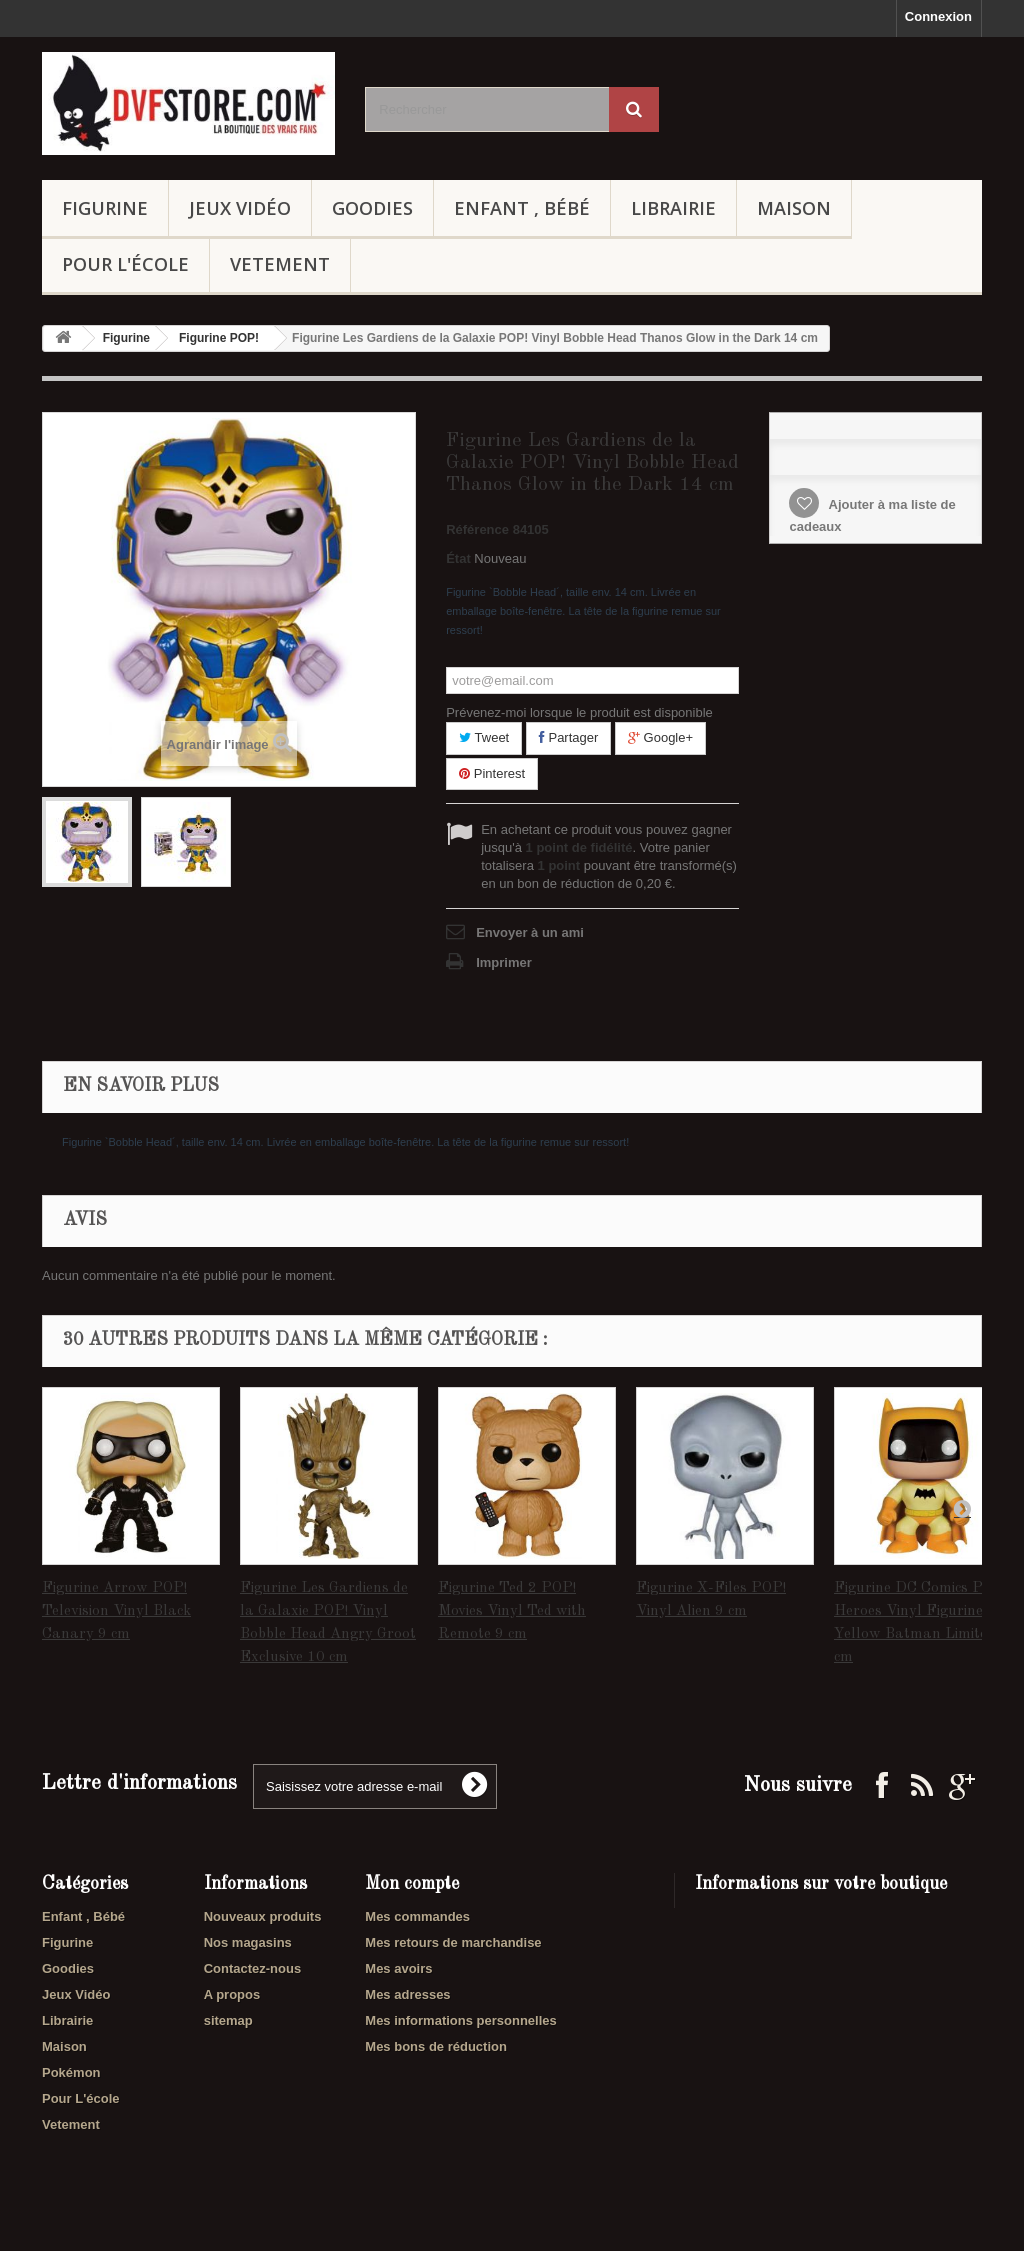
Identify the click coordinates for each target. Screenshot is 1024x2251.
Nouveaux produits (263, 1916)
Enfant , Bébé (522, 208)
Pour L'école (125, 264)
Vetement (280, 264)
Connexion (938, 16)
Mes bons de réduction (436, 2046)
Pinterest (492, 773)
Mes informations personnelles (460, 2020)
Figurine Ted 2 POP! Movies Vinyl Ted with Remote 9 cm (512, 1611)
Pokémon (71, 2072)
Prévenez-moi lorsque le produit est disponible (579, 712)
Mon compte (412, 1884)
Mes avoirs (398, 1968)
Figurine (105, 208)
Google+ (660, 737)
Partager (568, 737)
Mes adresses (407, 1994)
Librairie (673, 208)
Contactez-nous (253, 1968)
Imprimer (504, 962)
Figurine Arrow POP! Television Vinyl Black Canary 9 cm (116, 1611)
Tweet (484, 737)
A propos (232, 1994)
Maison (794, 208)
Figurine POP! (219, 338)
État (458, 558)
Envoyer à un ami (530, 932)
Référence (477, 529)
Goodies (372, 208)
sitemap (228, 2020)
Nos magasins (248, 1942)
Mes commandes (417, 1916)
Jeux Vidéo (240, 208)
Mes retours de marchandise (453, 1942)
